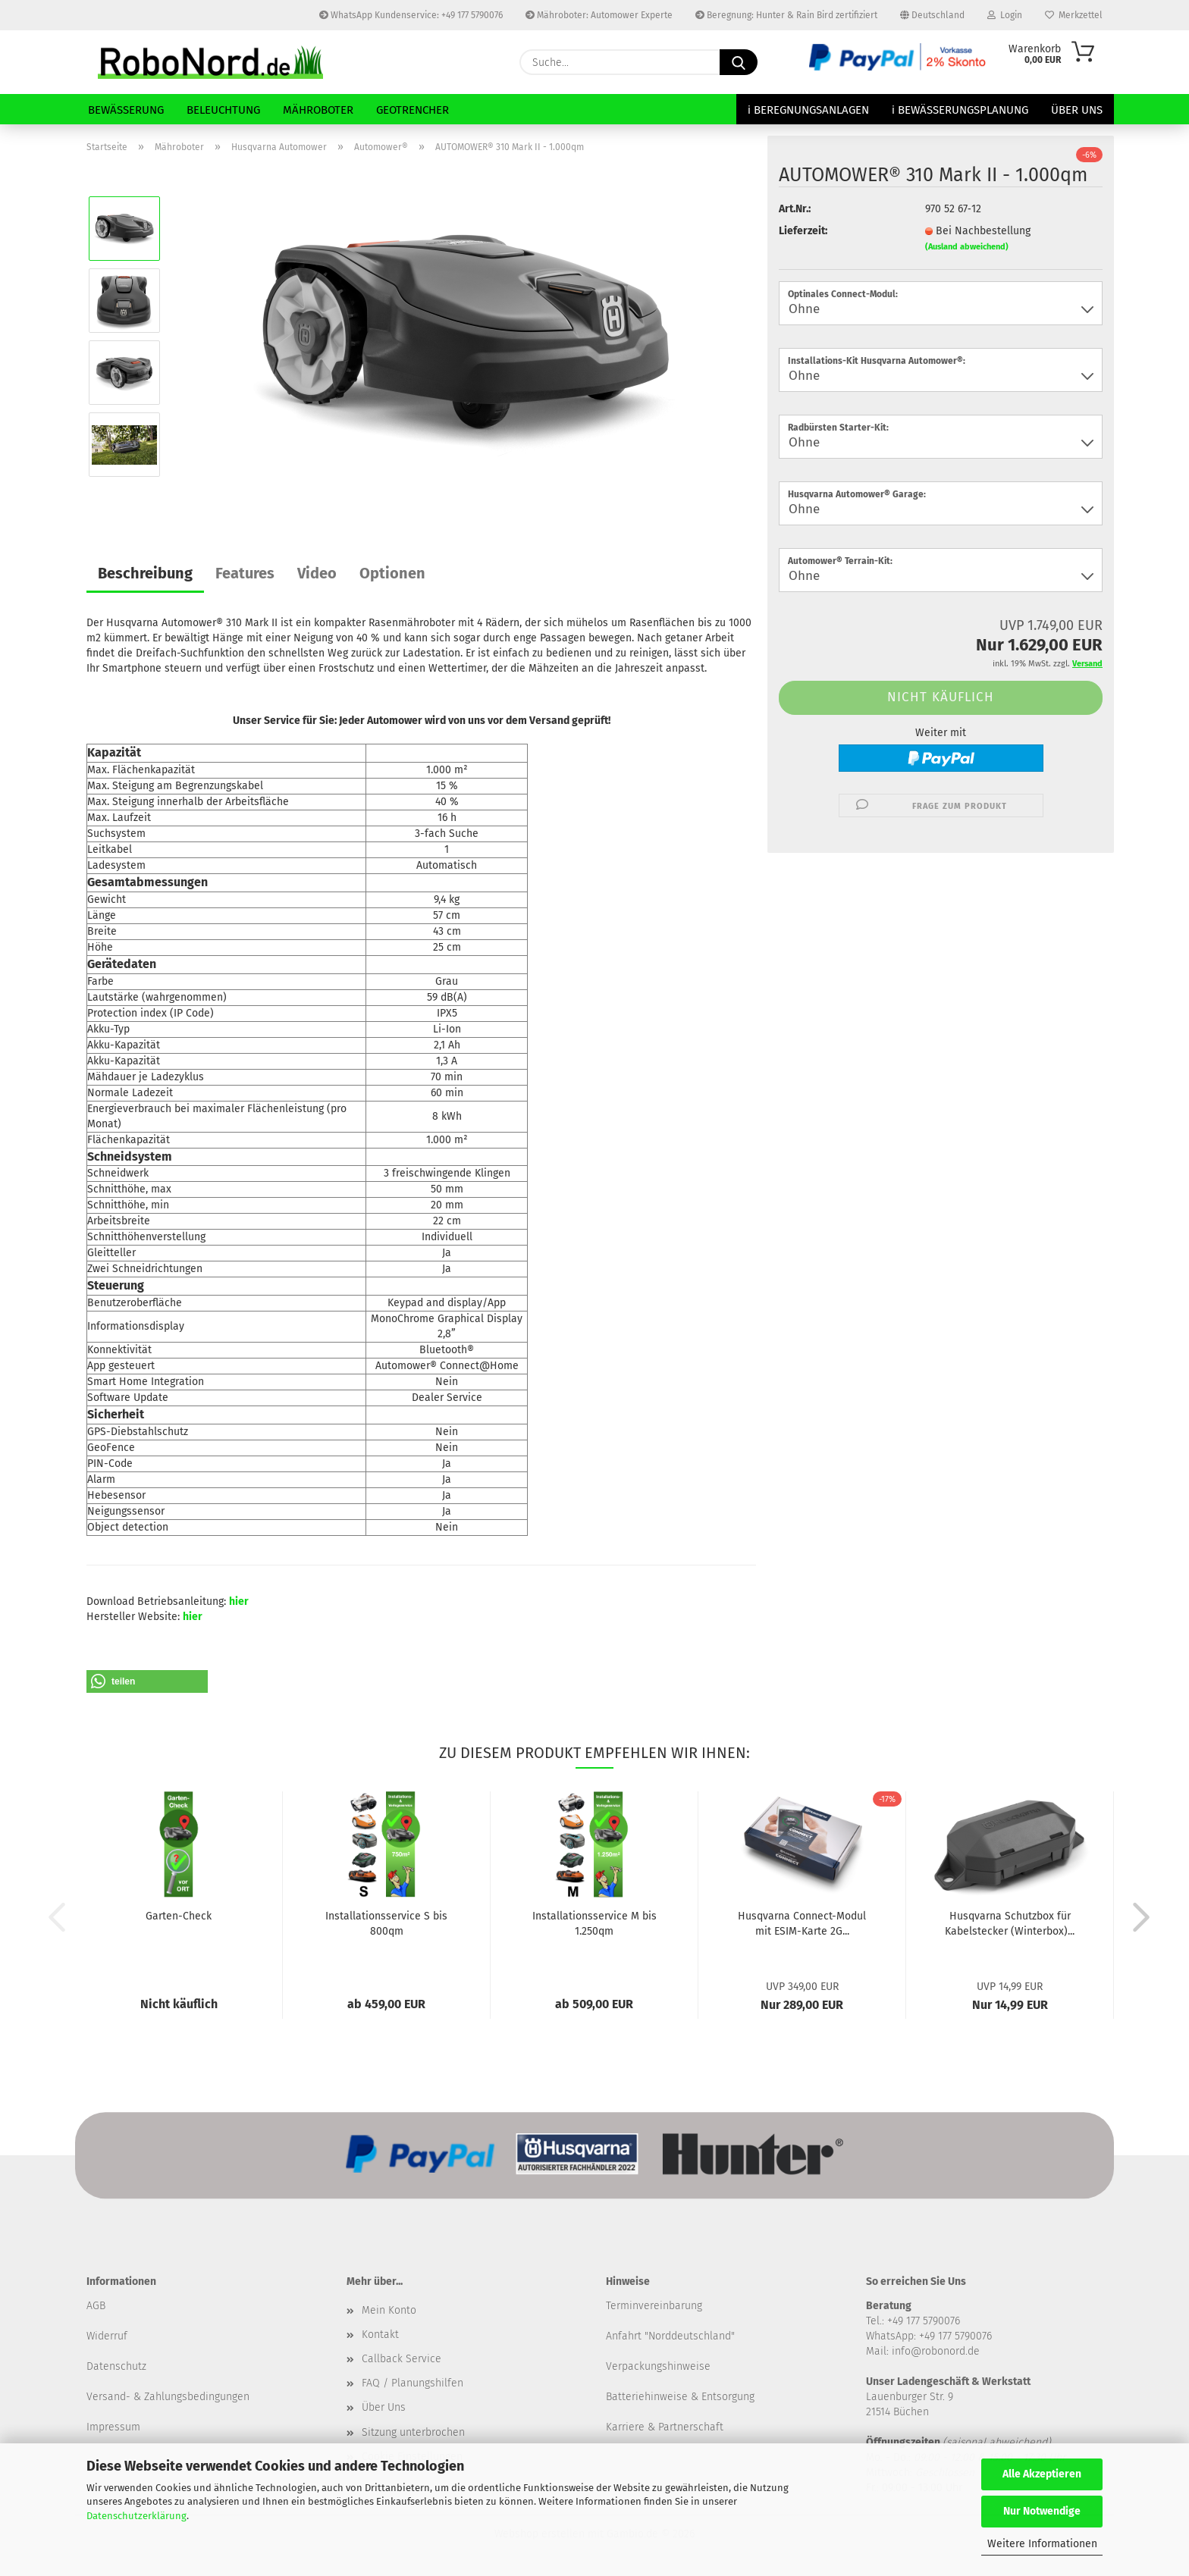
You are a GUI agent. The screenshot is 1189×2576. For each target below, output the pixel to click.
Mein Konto (389, 2310)
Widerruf (106, 2336)
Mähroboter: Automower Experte (599, 15)
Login (1004, 15)
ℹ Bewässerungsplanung (960, 110)
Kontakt (380, 2334)
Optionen (392, 573)
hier (239, 1601)
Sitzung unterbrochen (413, 2432)
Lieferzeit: (803, 230)
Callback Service (401, 2358)
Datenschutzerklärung (136, 2515)
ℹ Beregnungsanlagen (808, 110)
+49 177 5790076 (955, 2336)
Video (317, 573)
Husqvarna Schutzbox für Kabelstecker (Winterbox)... (1009, 1924)
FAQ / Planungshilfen (412, 2383)
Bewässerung (126, 110)
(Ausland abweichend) (967, 247)
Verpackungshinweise (658, 2366)
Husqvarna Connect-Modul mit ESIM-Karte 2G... (802, 1924)
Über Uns (1077, 110)
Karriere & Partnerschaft (664, 2427)
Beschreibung (145, 573)
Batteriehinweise (647, 2396)
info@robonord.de (936, 2351)
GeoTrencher (412, 110)
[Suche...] (739, 62)
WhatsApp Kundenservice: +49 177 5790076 (411, 15)
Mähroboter (318, 110)
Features (245, 573)
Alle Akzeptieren (1041, 2474)
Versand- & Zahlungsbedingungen (167, 2396)
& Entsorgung (721, 2396)
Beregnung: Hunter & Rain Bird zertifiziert (786, 15)
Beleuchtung (223, 110)
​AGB (95, 2305)
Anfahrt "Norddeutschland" (670, 2336)
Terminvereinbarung (654, 2305)
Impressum (113, 2427)
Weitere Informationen (1042, 2543)
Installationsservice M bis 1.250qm (594, 1924)
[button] (147, 1681)
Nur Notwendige (1042, 2511)
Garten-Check (179, 1916)
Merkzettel (1074, 15)
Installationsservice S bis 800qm (386, 1924)
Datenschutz (116, 2366)
